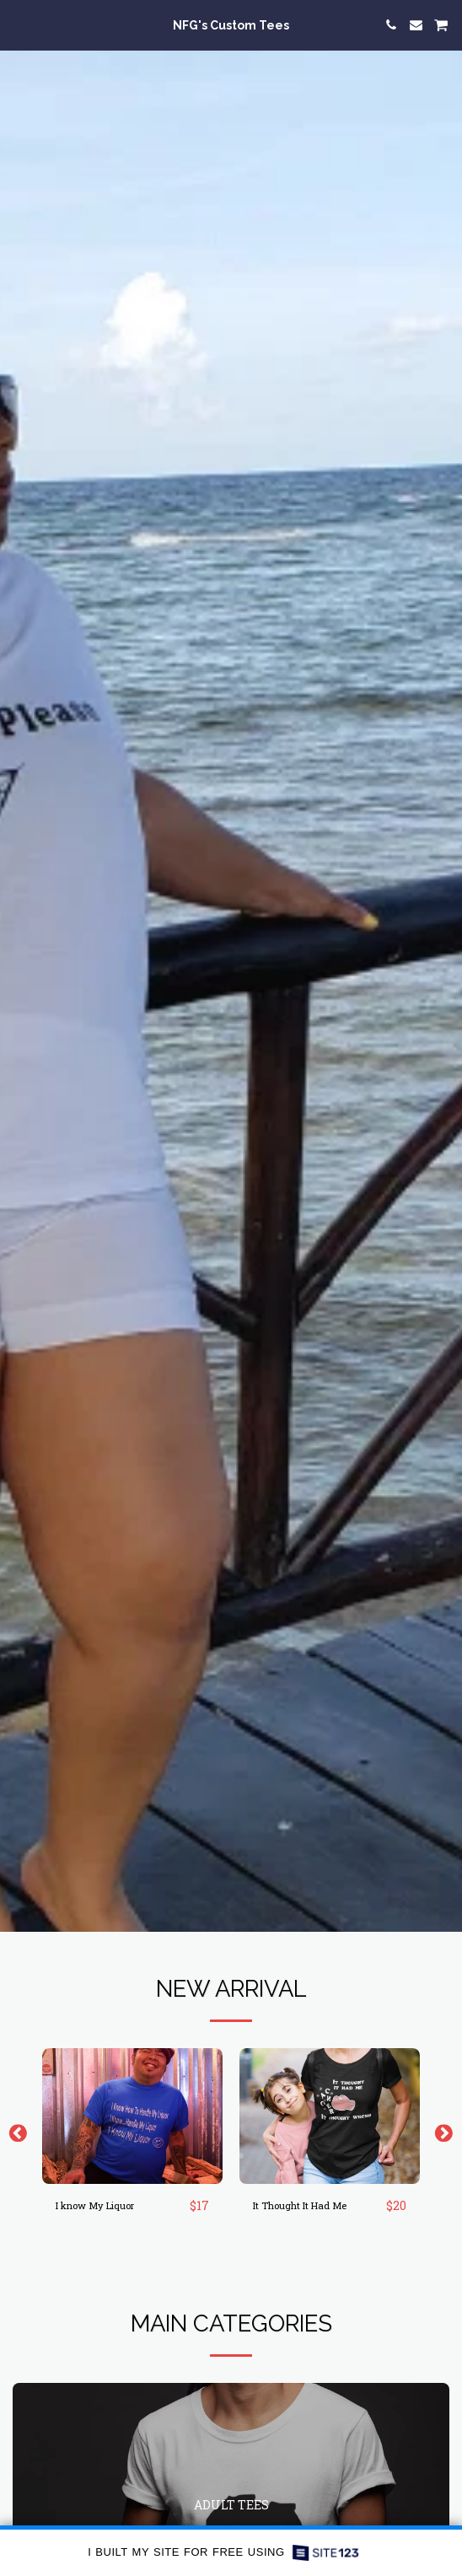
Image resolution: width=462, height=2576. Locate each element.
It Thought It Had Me (299, 2205)
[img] (132, 2116)
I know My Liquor (95, 2205)
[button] (18, 24)
